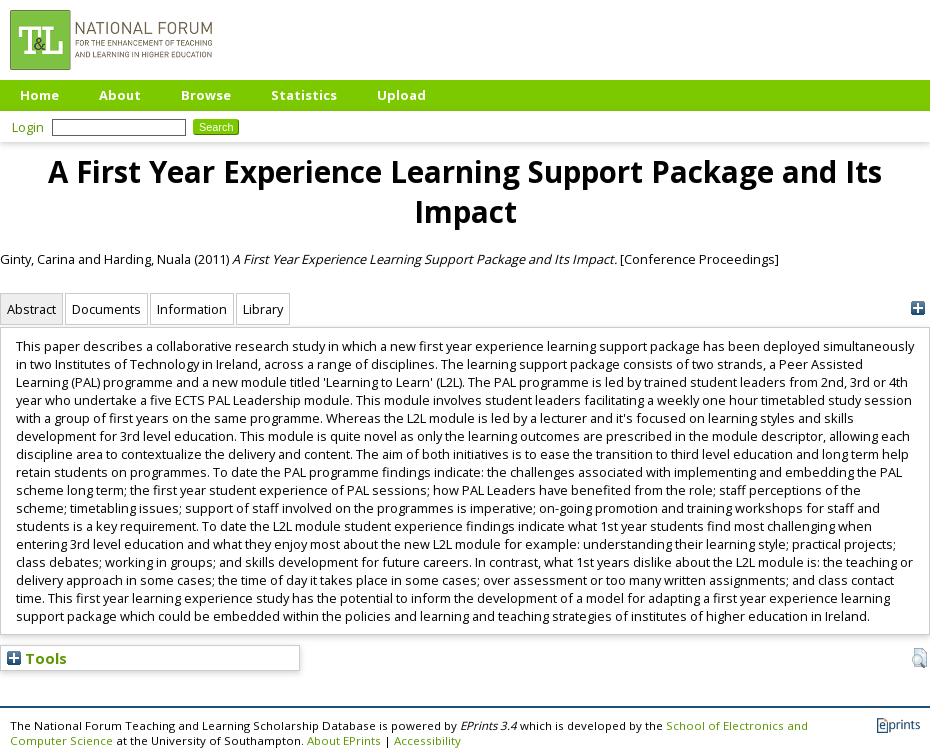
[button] (919, 658)
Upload (401, 95)
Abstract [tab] (31, 309)
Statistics (304, 95)
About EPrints (344, 740)
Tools (37, 658)
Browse (206, 95)
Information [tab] (192, 309)
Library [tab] (263, 309)
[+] (917, 308)
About (120, 95)
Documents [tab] (106, 309)
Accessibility (427, 740)
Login (28, 127)
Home (39, 95)
